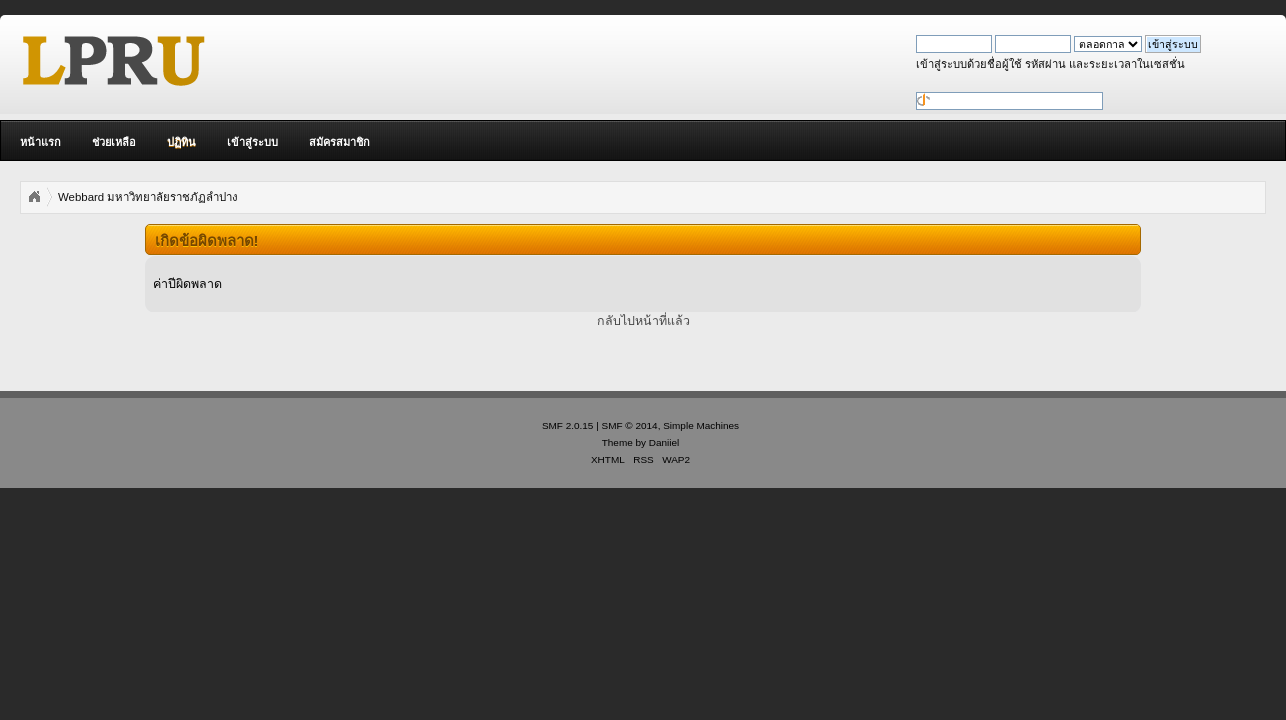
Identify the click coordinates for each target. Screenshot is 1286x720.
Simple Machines (701, 425)
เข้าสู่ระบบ (252, 142)
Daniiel (664, 442)
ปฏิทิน (181, 142)
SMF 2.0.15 (568, 425)
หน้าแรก (40, 142)
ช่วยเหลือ (114, 142)
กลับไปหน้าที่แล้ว (643, 321)
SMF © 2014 (630, 425)
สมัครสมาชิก (339, 142)
